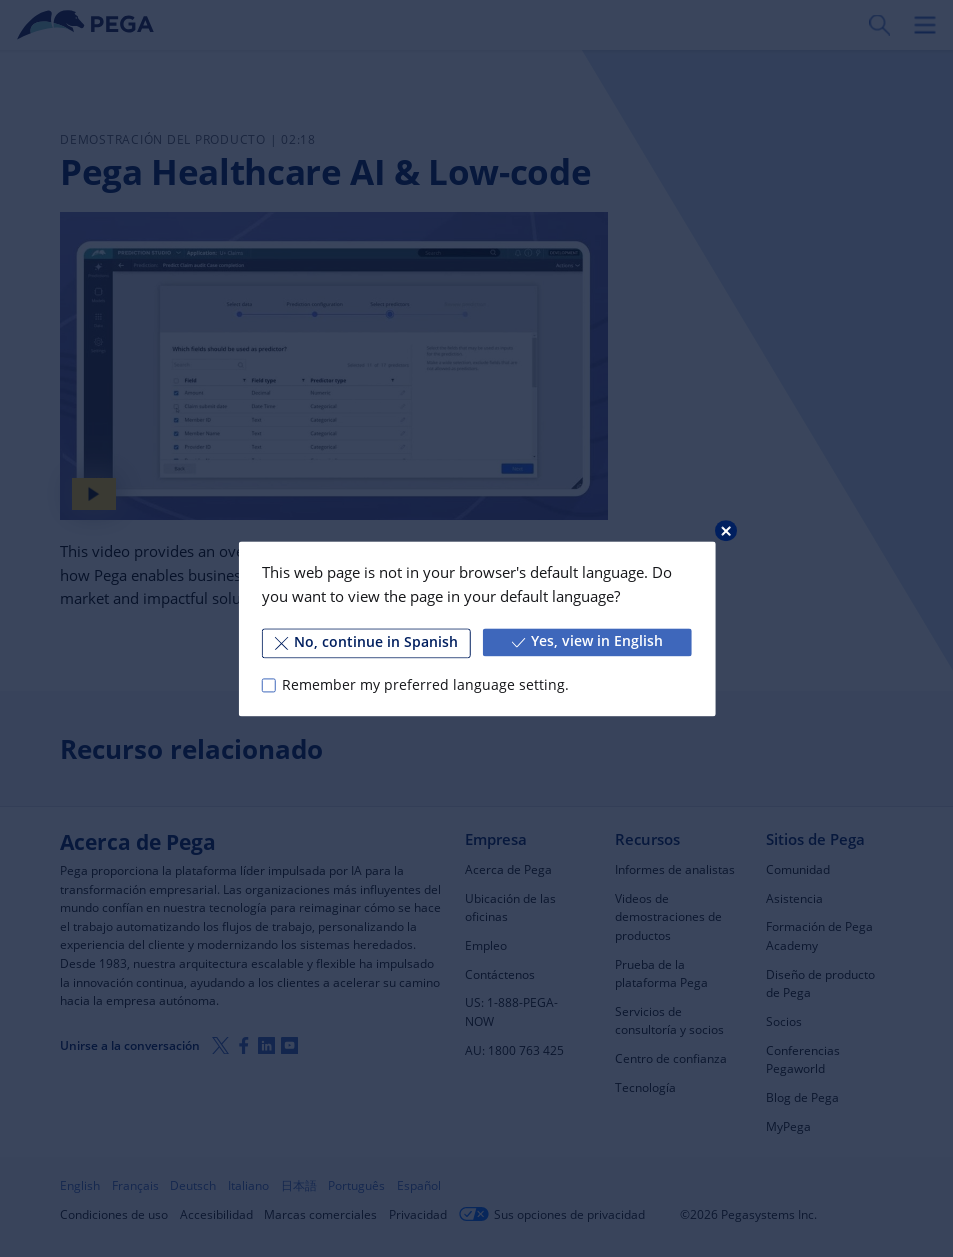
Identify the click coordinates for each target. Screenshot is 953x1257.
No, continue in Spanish (366, 642)
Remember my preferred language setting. (425, 685)
